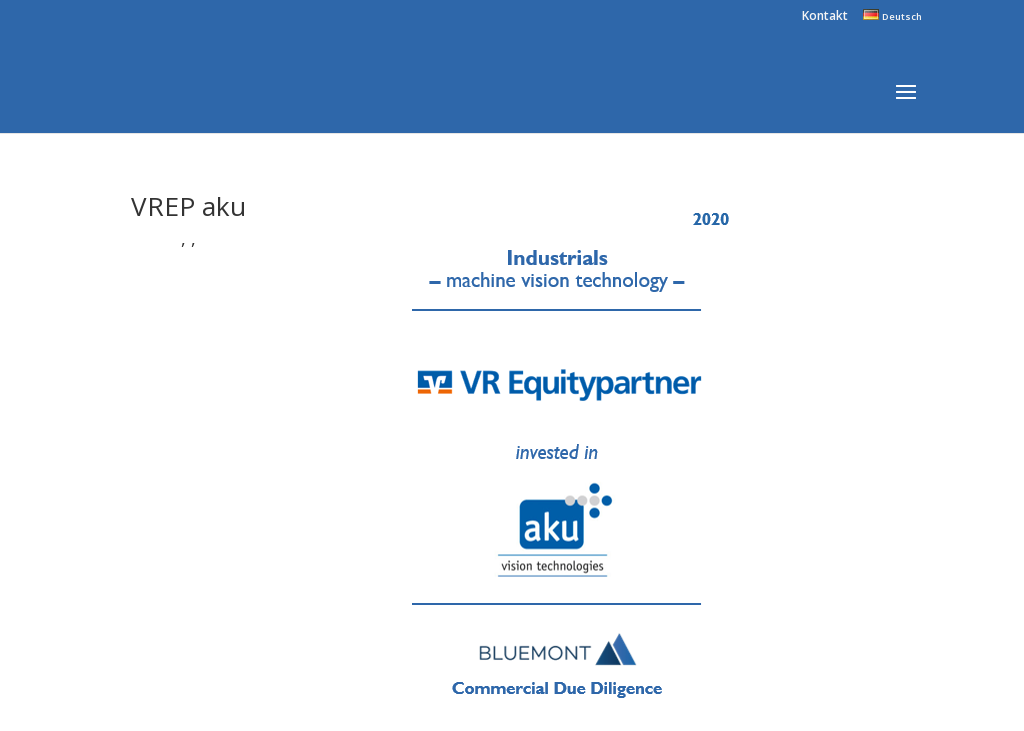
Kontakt (825, 17)
